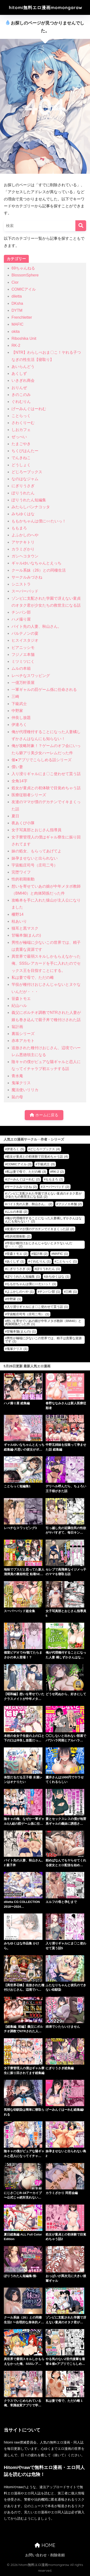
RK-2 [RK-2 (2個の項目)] (58, 1171)
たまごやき (21, 444)
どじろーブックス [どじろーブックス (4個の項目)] (45, 1149)
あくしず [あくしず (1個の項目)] (15, 1261)
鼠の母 (17, 1097)
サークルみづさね (27, 577)
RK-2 (16, 345)
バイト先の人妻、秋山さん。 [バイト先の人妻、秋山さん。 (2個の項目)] (29, 1204)
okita (16, 331)
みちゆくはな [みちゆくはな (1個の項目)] (57, 1276)
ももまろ (19, 528)
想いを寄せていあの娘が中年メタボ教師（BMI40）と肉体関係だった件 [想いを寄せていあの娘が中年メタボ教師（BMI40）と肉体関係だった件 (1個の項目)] (43, 1322)
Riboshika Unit (24, 338)
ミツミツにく (23, 661)
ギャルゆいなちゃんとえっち (36, 563)
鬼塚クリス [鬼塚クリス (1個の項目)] (17, 1349)
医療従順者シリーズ (29, 795)
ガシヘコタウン (25, 556)
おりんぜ (19, 388)
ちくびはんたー (25, 451)
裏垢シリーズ (23, 1034)
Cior (15, 282)
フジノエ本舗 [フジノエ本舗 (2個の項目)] (70, 1204)
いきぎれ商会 (23, 380)
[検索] (80, 225)
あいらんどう (23, 367)
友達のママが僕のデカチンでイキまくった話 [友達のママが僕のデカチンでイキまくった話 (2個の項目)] (40, 1229)
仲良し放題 (21, 718)
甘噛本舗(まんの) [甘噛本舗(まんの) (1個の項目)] (21, 1331)
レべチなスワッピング (31, 676)
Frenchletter (22, 317)
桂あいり (19, 921)
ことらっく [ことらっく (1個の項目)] (66, 1261)
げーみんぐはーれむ (29, 409)
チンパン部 (21, 612)
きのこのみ (21, 395)
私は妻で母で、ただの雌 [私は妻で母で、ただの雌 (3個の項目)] (26, 1171)
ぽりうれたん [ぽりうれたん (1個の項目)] (48, 1269)
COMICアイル (24, 289)
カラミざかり (23, 549)
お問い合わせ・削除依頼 (45, 2555)
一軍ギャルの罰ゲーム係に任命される (44, 689)
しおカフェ (21, 430)
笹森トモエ (21, 999)
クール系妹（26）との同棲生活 (39, 570)
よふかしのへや (25, 535)
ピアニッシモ (23, 647)
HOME (45, 2545)
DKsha (17, 303)
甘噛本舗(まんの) (26, 935)
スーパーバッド (25, 591)
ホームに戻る (44, 1115)
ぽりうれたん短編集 (29, 500)
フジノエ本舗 (23, 654)
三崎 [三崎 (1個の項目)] (71, 1291)
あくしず (19, 373)
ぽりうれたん (23, 493)
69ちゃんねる (23, 268)
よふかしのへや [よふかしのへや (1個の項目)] (20, 1291)
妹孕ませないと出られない (35, 858)
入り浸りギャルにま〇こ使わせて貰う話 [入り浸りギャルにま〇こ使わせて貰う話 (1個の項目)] (37, 1307)
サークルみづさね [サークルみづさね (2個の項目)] (22, 1187)
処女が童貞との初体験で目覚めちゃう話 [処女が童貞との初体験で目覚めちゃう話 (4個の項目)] (37, 1156)
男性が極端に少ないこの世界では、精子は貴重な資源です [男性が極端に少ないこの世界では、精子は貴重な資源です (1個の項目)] (43, 1339)
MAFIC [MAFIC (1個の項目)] (60, 1253)
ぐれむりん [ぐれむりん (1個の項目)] (40, 1261)
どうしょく (21, 465)
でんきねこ (21, 458)
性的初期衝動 (23, 879)
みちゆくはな (23, 514)
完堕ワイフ (21, 872)
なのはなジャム (25, 479)
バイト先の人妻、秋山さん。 (36, 626)
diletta (17, 296)
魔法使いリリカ (25, 1090)
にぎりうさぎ (23, 486)
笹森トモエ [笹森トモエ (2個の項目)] (17, 1253)
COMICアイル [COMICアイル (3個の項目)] (19, 1164)
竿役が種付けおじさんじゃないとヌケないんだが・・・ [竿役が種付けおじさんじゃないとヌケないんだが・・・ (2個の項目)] (38, 1244)
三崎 (15, 696)
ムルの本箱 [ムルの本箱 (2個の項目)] (17, 1211)
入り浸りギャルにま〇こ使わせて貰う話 (46, 774)
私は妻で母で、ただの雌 (33, 977)
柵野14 (18, 914)
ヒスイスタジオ (25, 640)
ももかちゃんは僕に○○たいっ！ (39, 521)
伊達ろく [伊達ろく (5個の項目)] (15, 1149)
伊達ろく (19, 725)
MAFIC (18, 324)
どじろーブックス (27, 472)
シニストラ (21, 584)
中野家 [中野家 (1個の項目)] (14, 1299)
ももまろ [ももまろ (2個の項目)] (54, 1179)
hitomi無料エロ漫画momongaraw (45, 7)
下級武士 (19, 704)
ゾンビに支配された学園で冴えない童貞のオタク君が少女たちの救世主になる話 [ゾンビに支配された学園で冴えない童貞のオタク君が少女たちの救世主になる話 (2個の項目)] (43, 1195)
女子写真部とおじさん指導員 (36, 830)
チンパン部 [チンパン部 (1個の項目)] (49, 1291)
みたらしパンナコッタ (31, 507)
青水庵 (17, 1076)
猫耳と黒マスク (25, 928)
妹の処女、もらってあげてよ (36, 851)
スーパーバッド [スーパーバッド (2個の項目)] (55, 1187)
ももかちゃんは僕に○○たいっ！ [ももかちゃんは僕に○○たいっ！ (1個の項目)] (31, 1284)
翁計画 (17, 1027)
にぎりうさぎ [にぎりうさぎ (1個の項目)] (18, 1269)
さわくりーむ (23, 423)
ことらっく (21, 416)
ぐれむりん (21, 402)
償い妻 (17, 767)
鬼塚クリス (21, 1083)
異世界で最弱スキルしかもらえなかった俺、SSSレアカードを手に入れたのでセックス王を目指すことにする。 (46, 963)
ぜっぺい (19, 437)
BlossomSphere (25, 275)
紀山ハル (19, 1006)
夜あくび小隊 (23, 823)
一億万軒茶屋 (23, 683)
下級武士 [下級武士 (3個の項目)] (46, 1164)
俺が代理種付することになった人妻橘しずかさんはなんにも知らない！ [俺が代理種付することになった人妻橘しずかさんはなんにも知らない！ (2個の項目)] (43, 1219)
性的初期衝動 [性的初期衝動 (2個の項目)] (18, 1236)
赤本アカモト (23, 1041)
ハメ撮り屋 (21, 619)
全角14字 (19, 781)
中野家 (17, 711)
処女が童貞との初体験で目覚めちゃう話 (46, 788)
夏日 (15, 816)
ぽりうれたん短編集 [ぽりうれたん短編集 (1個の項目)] (23, 1276)
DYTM (17, 310)
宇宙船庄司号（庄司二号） (35, 865)
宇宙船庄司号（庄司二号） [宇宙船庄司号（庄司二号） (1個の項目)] (28, 1314)
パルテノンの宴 (25, 633)
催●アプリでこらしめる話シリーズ (42, 760)
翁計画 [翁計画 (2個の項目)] (40, 1253)
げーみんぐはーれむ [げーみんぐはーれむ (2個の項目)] (23, 1179)
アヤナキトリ (23, 542)
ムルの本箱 (21, 668)
